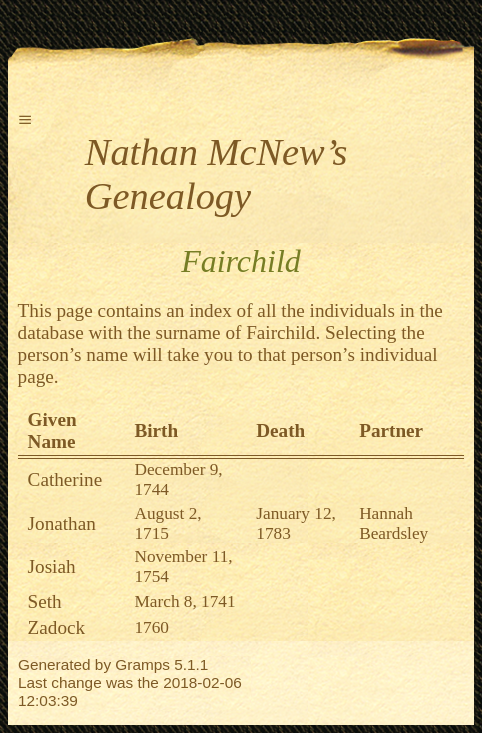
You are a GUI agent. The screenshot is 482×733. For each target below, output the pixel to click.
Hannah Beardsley (393, 523)
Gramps (142, 664)
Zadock (57, 627)
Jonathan (62, 523)
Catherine (65, 479)
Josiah (52, 566)
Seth (45, 601)
